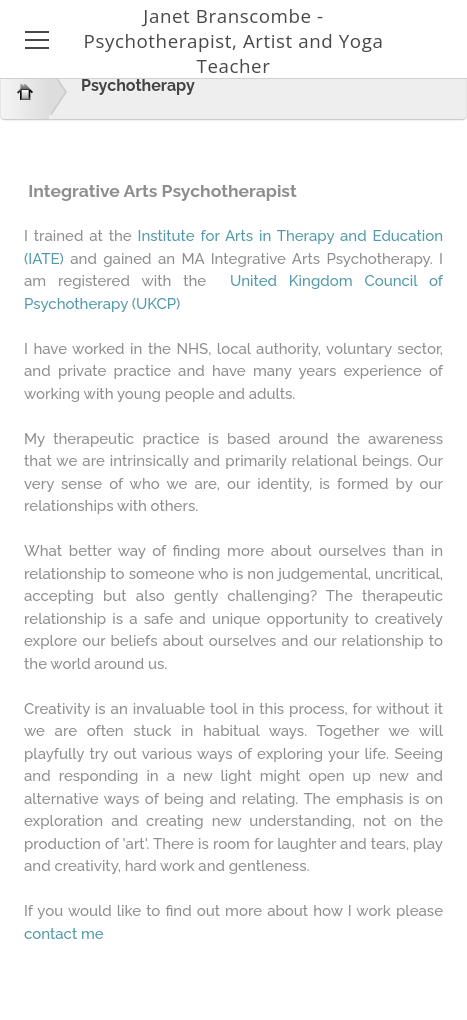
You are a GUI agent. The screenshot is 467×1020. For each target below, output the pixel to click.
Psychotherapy (138, 85)
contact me (64, 934)
